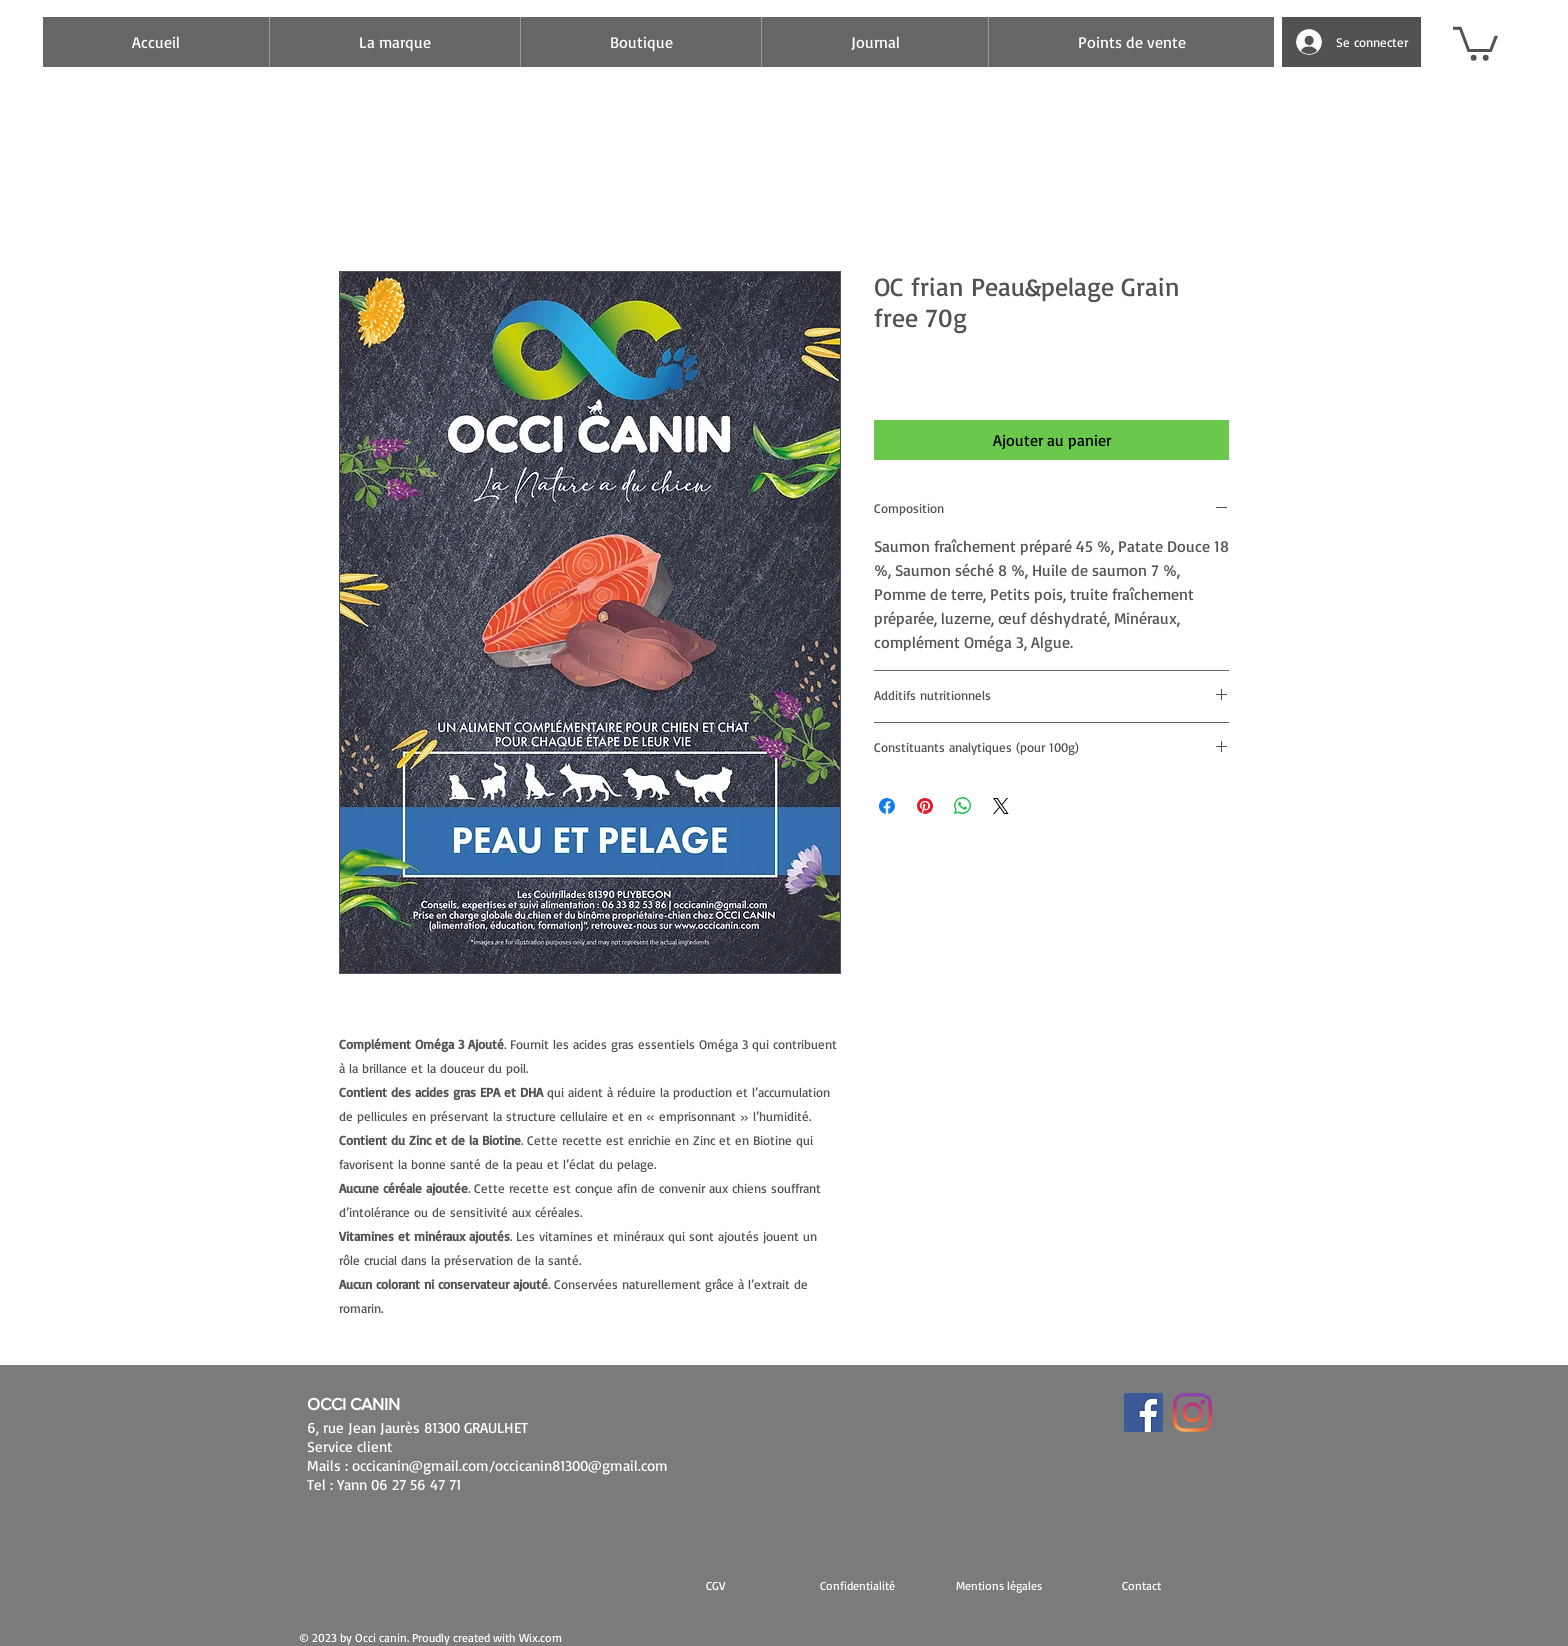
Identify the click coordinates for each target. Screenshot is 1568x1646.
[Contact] (1141, 1585)
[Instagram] (1192, 1412)
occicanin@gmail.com (420, 1465)
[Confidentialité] (857, 1585)
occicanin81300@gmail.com (581, 1465)
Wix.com (540, 1637)
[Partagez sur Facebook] (887, 806)
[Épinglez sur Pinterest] (925, 806)
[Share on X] (1001, 806)
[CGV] (715, 1585)
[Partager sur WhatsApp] (963, 806)
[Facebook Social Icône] (1143, 1412)
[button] (1475, 42)
